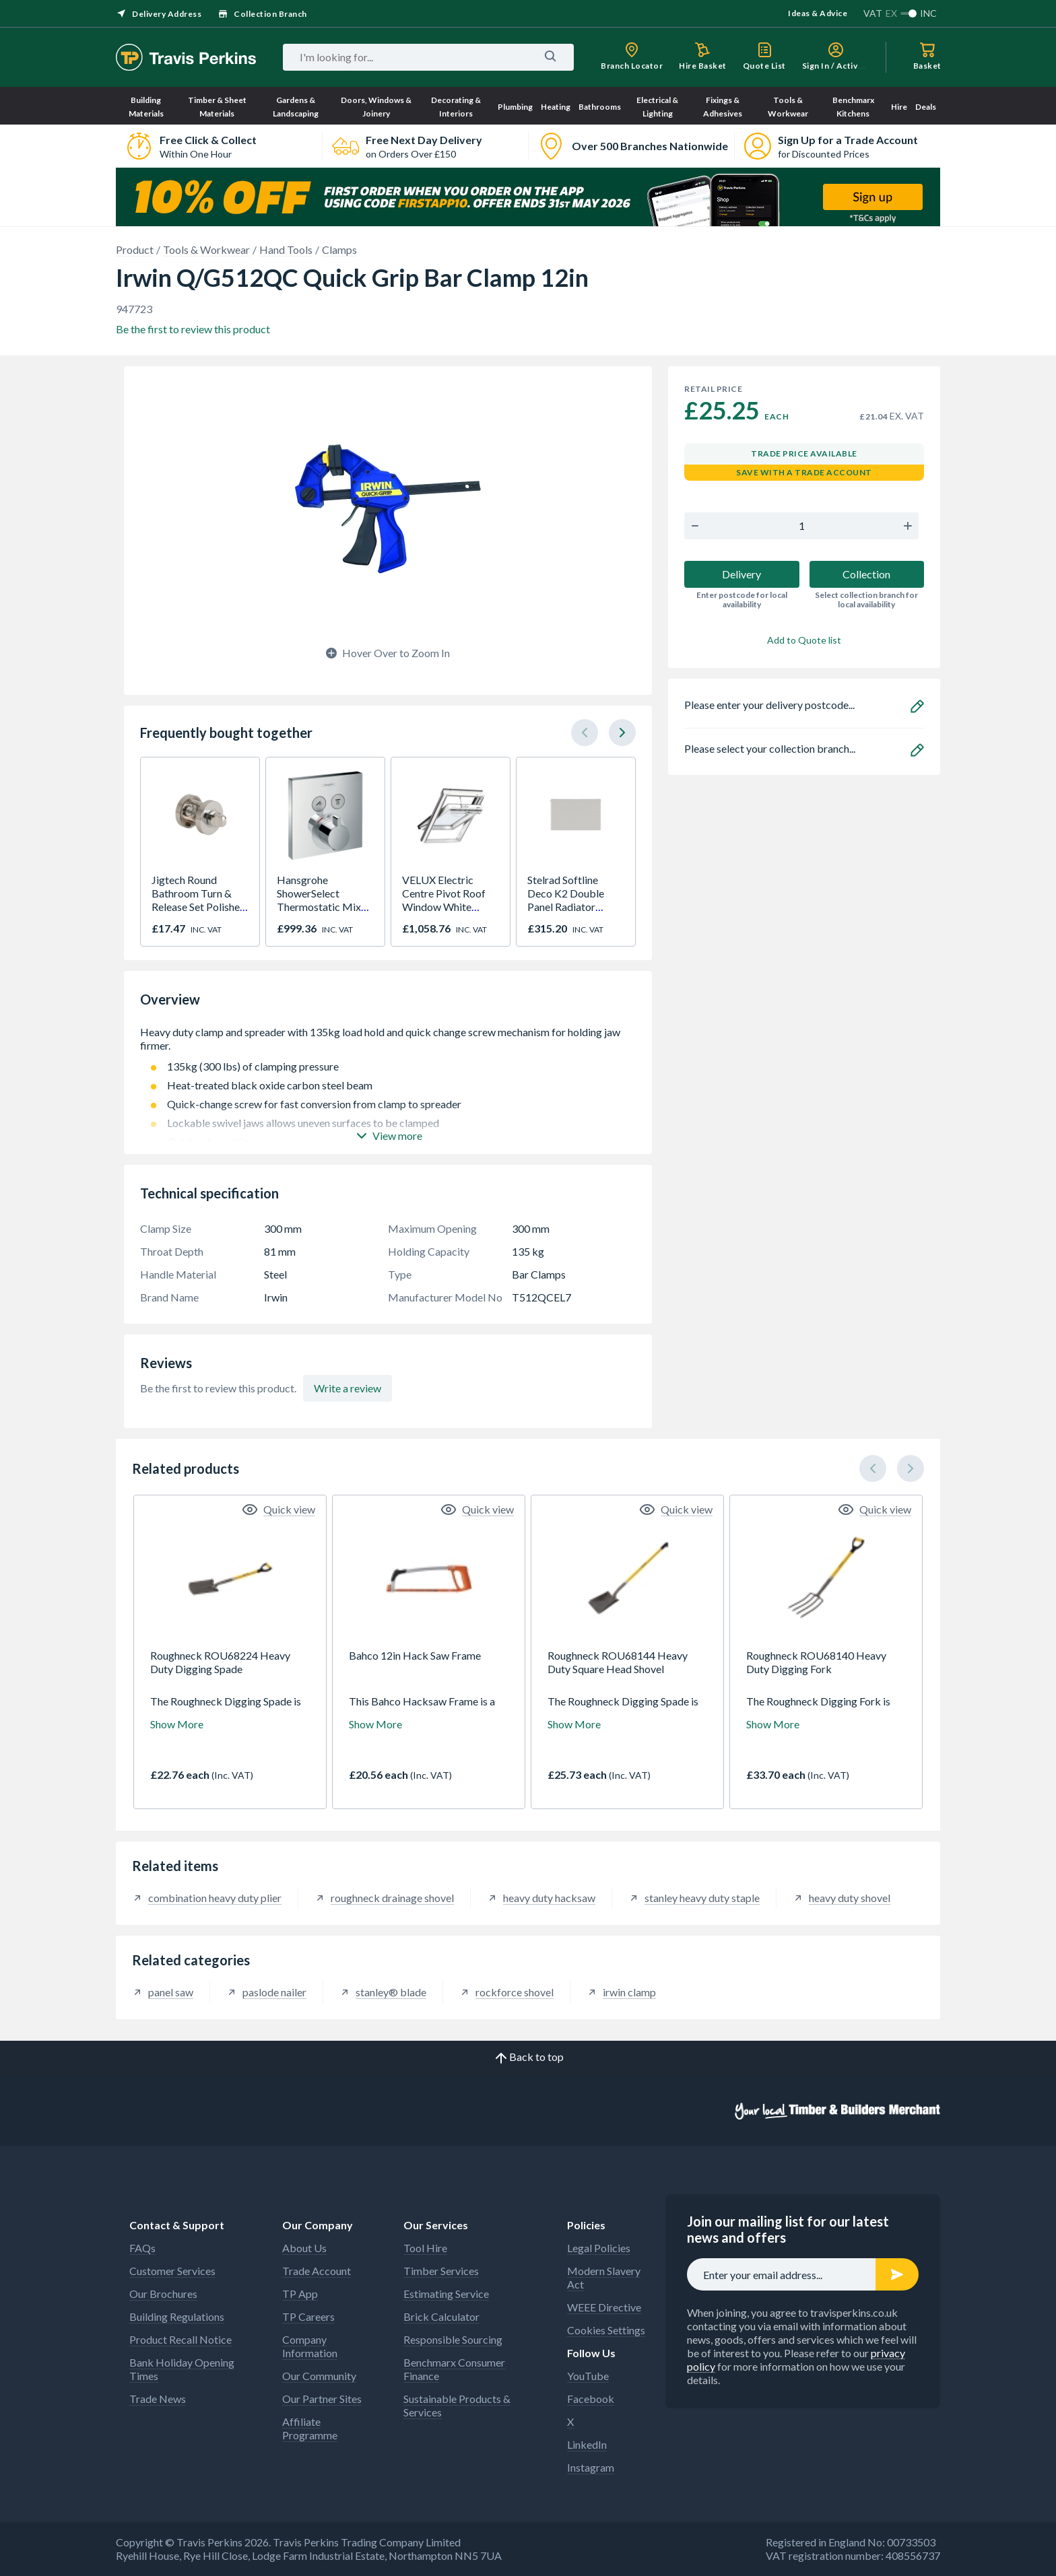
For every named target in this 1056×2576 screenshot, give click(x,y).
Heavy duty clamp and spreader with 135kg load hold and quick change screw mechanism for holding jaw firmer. (388, 1038)
